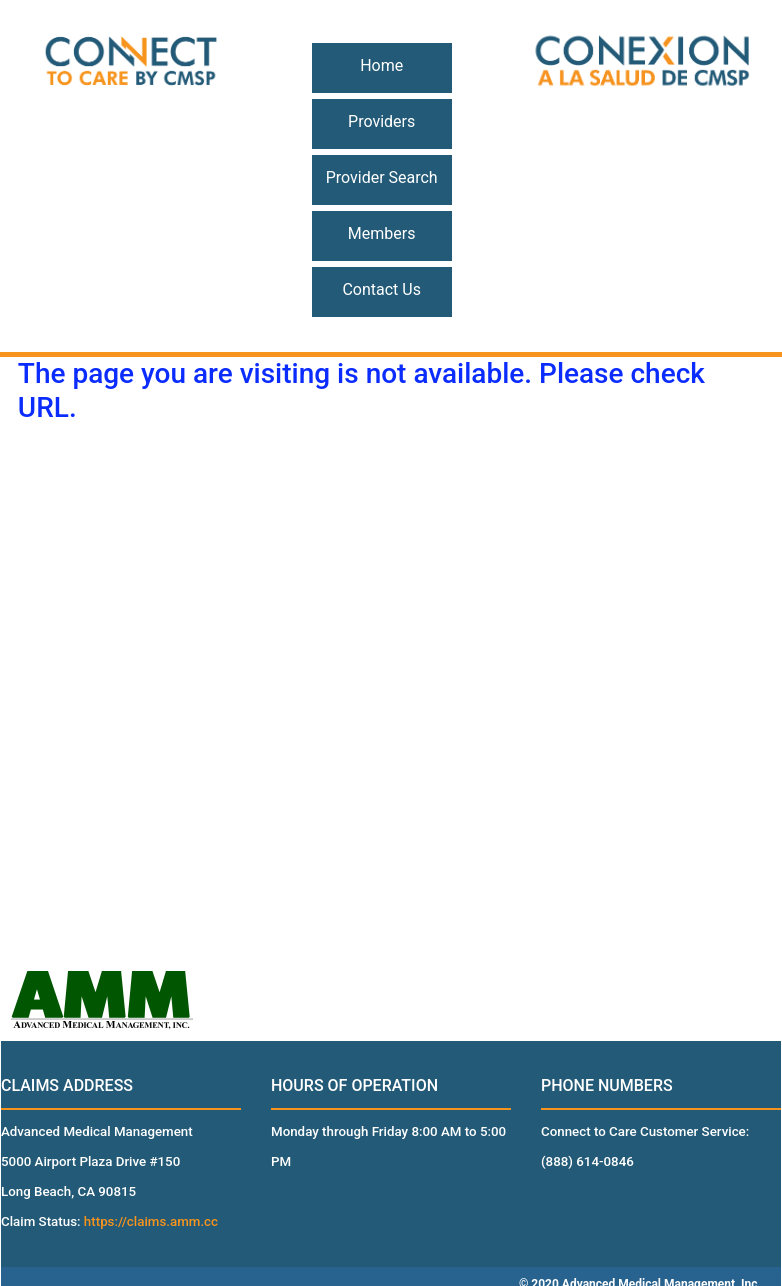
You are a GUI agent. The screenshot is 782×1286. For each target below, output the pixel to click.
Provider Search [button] (382, 177)
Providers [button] (381, 121)
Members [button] (382, 233)
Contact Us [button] (381, 289)
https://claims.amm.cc (151, 1221)
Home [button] (381, 65)
